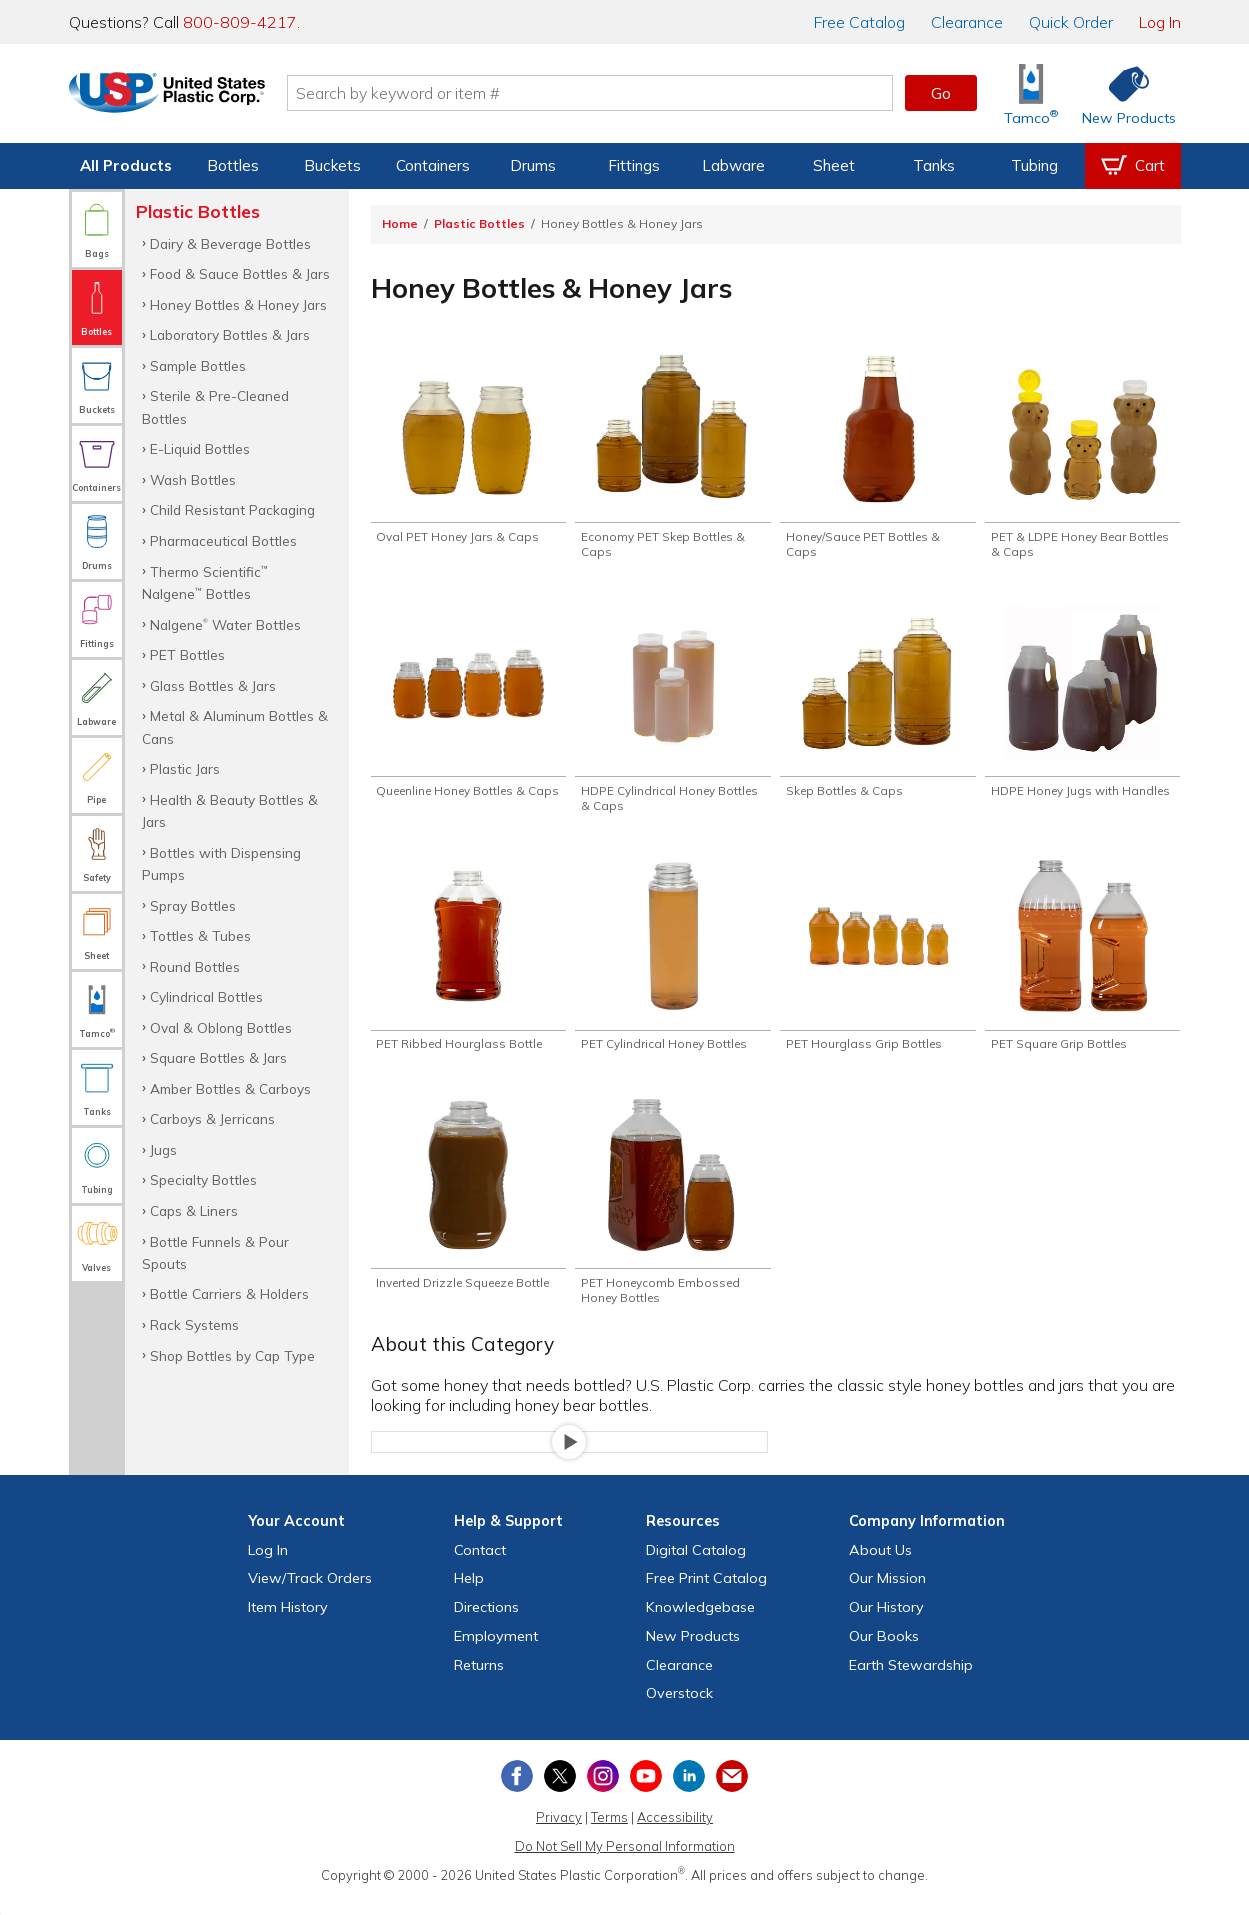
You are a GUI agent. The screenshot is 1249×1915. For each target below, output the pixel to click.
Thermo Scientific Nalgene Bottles (205, 582)
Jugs (163, 1149)
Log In (1160, 22)
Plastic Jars (185, 768)
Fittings (634, 165)
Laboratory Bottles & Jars (230, 334)
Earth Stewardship (911, 1681)
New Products (693, 1652)
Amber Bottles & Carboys (230, 1088)
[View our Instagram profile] (603, 1792)
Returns (479, 1681)
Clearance (967, 22)
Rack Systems (194, 1324)
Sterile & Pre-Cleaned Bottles (215, 406)
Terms (609, 1833)
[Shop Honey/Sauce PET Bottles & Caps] (877, 457)
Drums (533, 165)
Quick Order (1071, 22)
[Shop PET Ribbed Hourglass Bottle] (468, 965)
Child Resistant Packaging (232, 509)
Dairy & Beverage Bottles (230, 243)
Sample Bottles (198, 365)
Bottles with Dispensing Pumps (221, 863)
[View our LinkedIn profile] (689, 1792)
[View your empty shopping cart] (1133, 166)
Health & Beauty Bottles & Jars (230, 810)
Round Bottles (195, 966)
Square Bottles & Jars (218, 1057)
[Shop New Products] (1122, 93)
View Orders (310, 1594)
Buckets (332, 165)
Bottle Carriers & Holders (229, 1293)
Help (469, 1594)
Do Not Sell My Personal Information (625, 1862)
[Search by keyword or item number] (610, 93)
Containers (433, 165)
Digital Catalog (696, 1565)
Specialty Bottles (203, 1179)
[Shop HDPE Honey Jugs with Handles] (1082, 715)
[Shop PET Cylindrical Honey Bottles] (672, 965)
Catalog (859, 22)
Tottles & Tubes (200, 935)
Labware (733, 165)
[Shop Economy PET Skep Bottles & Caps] (672, 457)
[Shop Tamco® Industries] (1031, 93)
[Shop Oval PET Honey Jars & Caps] (468, 449)
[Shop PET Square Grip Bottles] (1082, 965)
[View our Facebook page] (517, 1792)
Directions (486, 1623)
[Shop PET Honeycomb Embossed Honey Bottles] (672, 1214)
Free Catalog (706, 1594)
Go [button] (941, 93)
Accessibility (675, 1833)
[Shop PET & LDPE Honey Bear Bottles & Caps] (1082, 457)
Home (400, 223)
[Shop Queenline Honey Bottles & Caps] (468, 715)
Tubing (1034, 165)
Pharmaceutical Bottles (223, 540)
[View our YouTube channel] (646, 1792)
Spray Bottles (193, 905)
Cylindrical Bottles (206, 996)
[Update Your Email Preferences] (732, 1792)
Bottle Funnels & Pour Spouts (215, 1252)
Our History (886, 1623)
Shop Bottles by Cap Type (232, 1355)
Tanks (934, 165)
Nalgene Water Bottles (225, 624)
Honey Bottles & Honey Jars (238, 304)
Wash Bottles (193, 479)
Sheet (834, 165)
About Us (880, 1565)
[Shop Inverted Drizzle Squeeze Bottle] (468, 1214)
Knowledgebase (700, 1623)
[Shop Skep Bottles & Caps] (877, 707)
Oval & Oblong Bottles (221, 1027)
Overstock (679, 1709)
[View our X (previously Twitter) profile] (560, 1792)
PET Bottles (187, 654)
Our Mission (887, 1594)
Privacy (559, 1833)
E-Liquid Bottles (200, 448)
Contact (480, 1565)
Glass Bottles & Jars (213, 685)
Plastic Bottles (479, 223)
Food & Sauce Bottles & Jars (240, 273)
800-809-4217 (240, 22)
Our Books (884, 1652)
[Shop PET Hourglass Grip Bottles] (877, 965)
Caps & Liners (194, 1210)
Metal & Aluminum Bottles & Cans (235, 726)
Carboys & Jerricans (212, 1118)
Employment (496, 1652)
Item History (288, 1623)
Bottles (233, 165)
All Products (126, 165)
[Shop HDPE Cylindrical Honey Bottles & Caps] (672, 715)
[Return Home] (187, 97)
